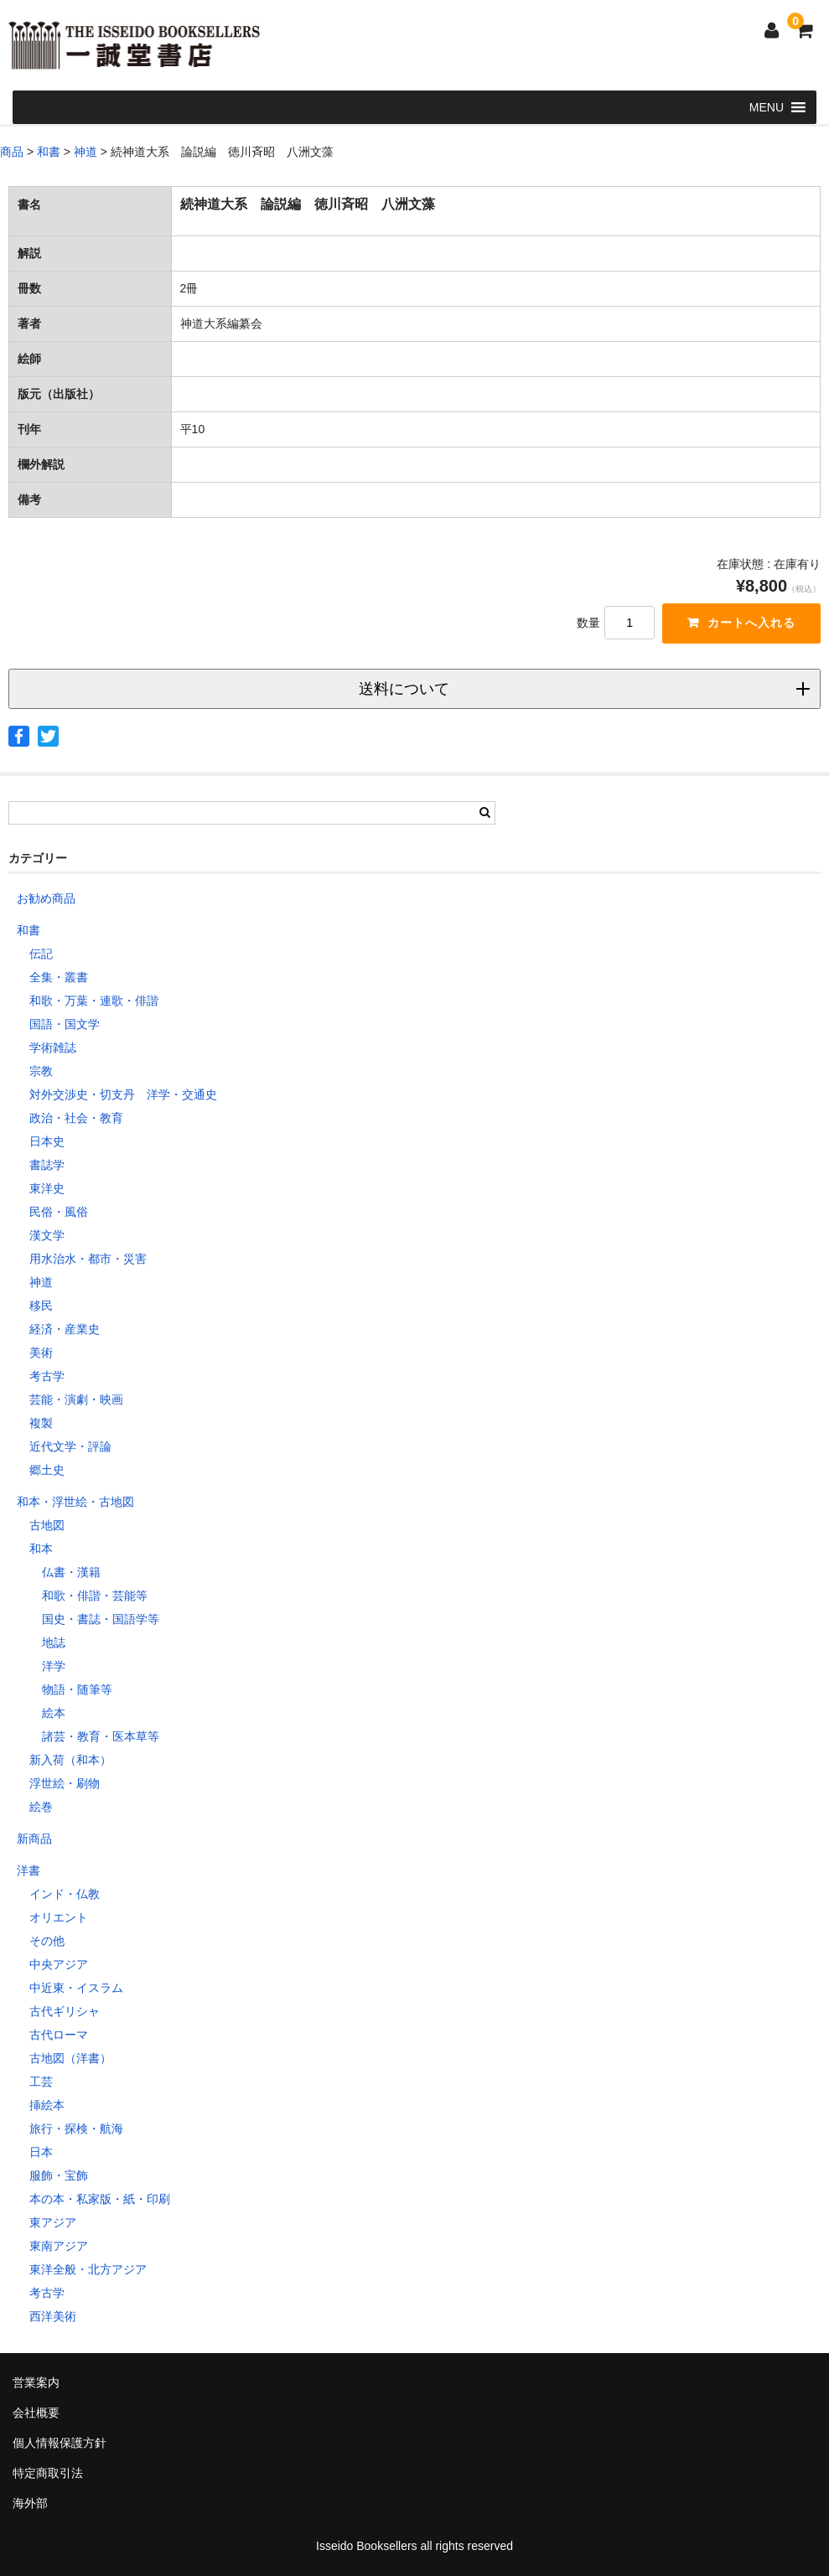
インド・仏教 (64, 1894)
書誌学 (47, 1165)
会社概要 (36, 2412)
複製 (41, 1423)
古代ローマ (58, 2034)
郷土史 (47, 1470)
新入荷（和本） (70, 1759)
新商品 (34, 1838)
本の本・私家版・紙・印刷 (99, 2199)
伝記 (41, 953)
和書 (28, 930)
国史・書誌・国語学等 (100, 1619)
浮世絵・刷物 (64, 1783)
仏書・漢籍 (71, 1572)
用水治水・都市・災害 (88, 1258)
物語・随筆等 (77, 1689)
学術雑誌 (52, 1047)
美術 (41, 1352)
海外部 (30, 2503)
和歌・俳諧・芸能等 (95, 1595)
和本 (41, 1548)
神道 (41, 1282)
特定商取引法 (48, 2473)
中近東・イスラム (76, 1987)
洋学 (53, 1666)
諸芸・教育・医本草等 (100, 1736)
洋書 (28, 1870)
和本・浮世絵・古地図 (75, 1501)
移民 (41, 1305)
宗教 (41, 1071)
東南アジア (58, 2246)
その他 (47, 1941)
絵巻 (41, 1806)
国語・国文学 (64, 1024)
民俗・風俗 (58, 1211)
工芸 (41, 2081)
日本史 (47, 1141)
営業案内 (36, 2382)
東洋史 (47, 1188)
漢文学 (47, 1235)
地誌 (53, 1642)
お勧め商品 (46, 898)
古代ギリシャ (64, 2011)
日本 (41, 2152)
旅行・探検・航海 (76, 2128)
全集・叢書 (58, 977)
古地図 (47, 1525)
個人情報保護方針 (59, 2442)
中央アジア (58, 1964)
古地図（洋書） (70, 2058)
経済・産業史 (64, 1329)
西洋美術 (52, 2316)
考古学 (47, 1376)
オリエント (58, 1917)
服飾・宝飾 (58, 2175)
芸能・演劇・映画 (76, 1399)
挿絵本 (47, 2105)
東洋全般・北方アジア (88, 2269)
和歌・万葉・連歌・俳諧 (93, 1000)
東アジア (52, 2222)
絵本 (53, 1713)
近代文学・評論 (70, 1446)
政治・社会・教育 (76, 1118)
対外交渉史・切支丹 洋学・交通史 (123, 1094)
